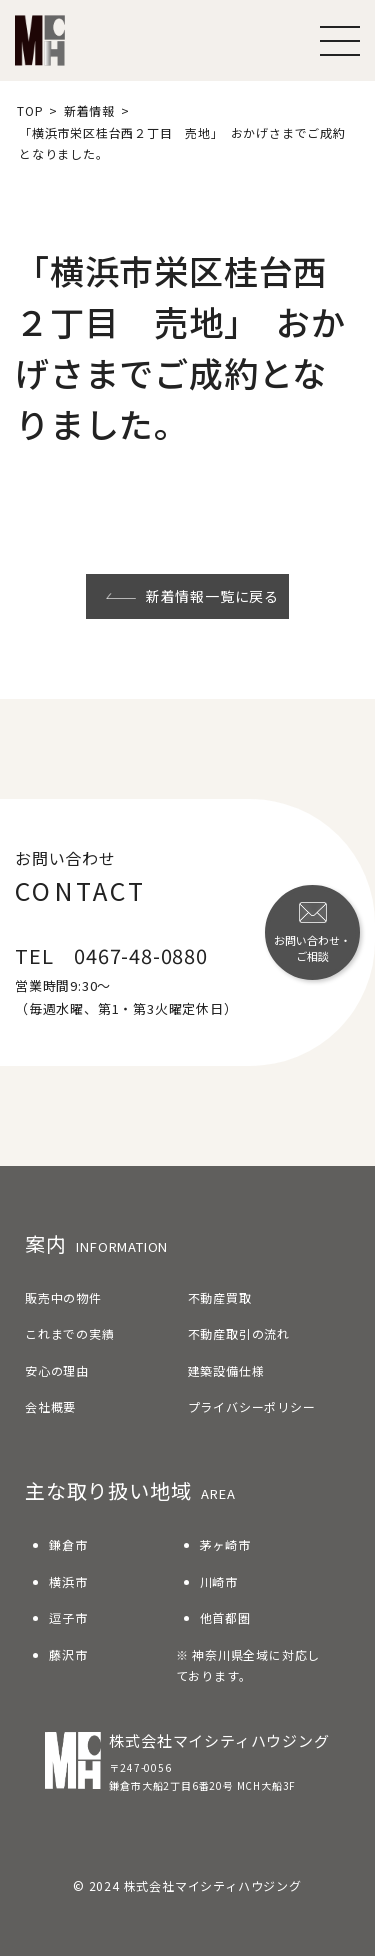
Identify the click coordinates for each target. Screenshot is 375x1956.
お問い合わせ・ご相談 (312, 933)
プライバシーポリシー (252, 1406)
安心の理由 (57, 1370)
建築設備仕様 (226, 1370)
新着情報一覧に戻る (192, 596)
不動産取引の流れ (239, 1333)
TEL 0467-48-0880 (111, 955)
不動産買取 (220, 1297)
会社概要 (50, 1406)
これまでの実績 (70, 1333)
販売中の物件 (63, 1297)
